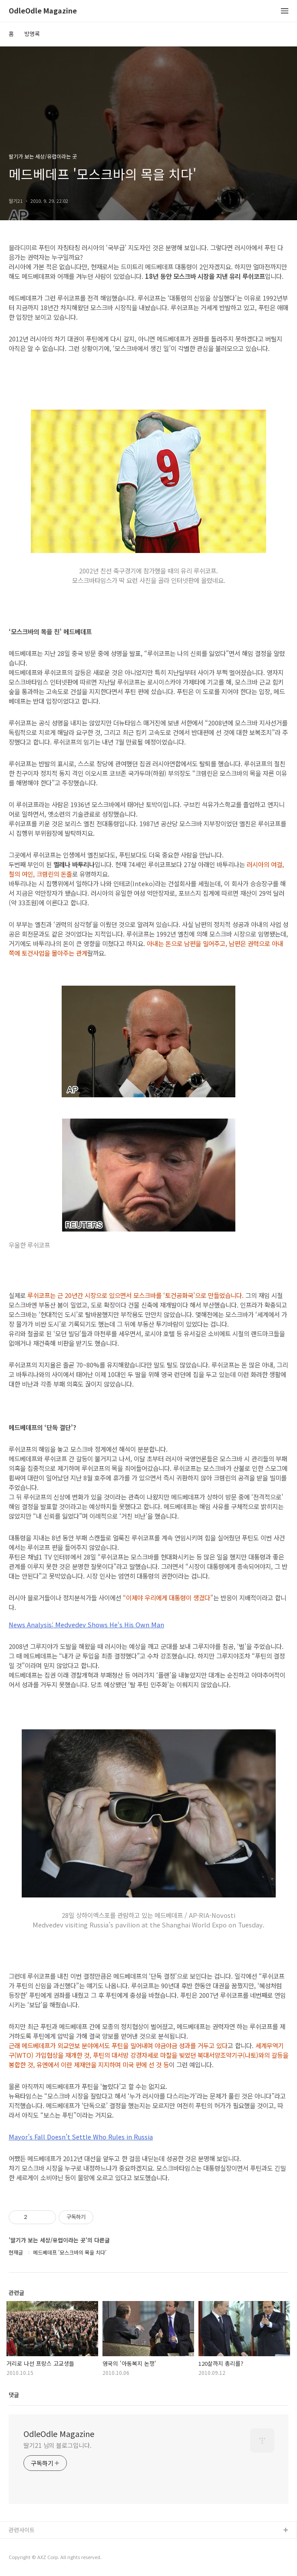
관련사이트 (22, 2530)
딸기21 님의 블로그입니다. (57, 2445)
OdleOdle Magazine (43, 11)
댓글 (14, 2395)
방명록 (32, 34)
